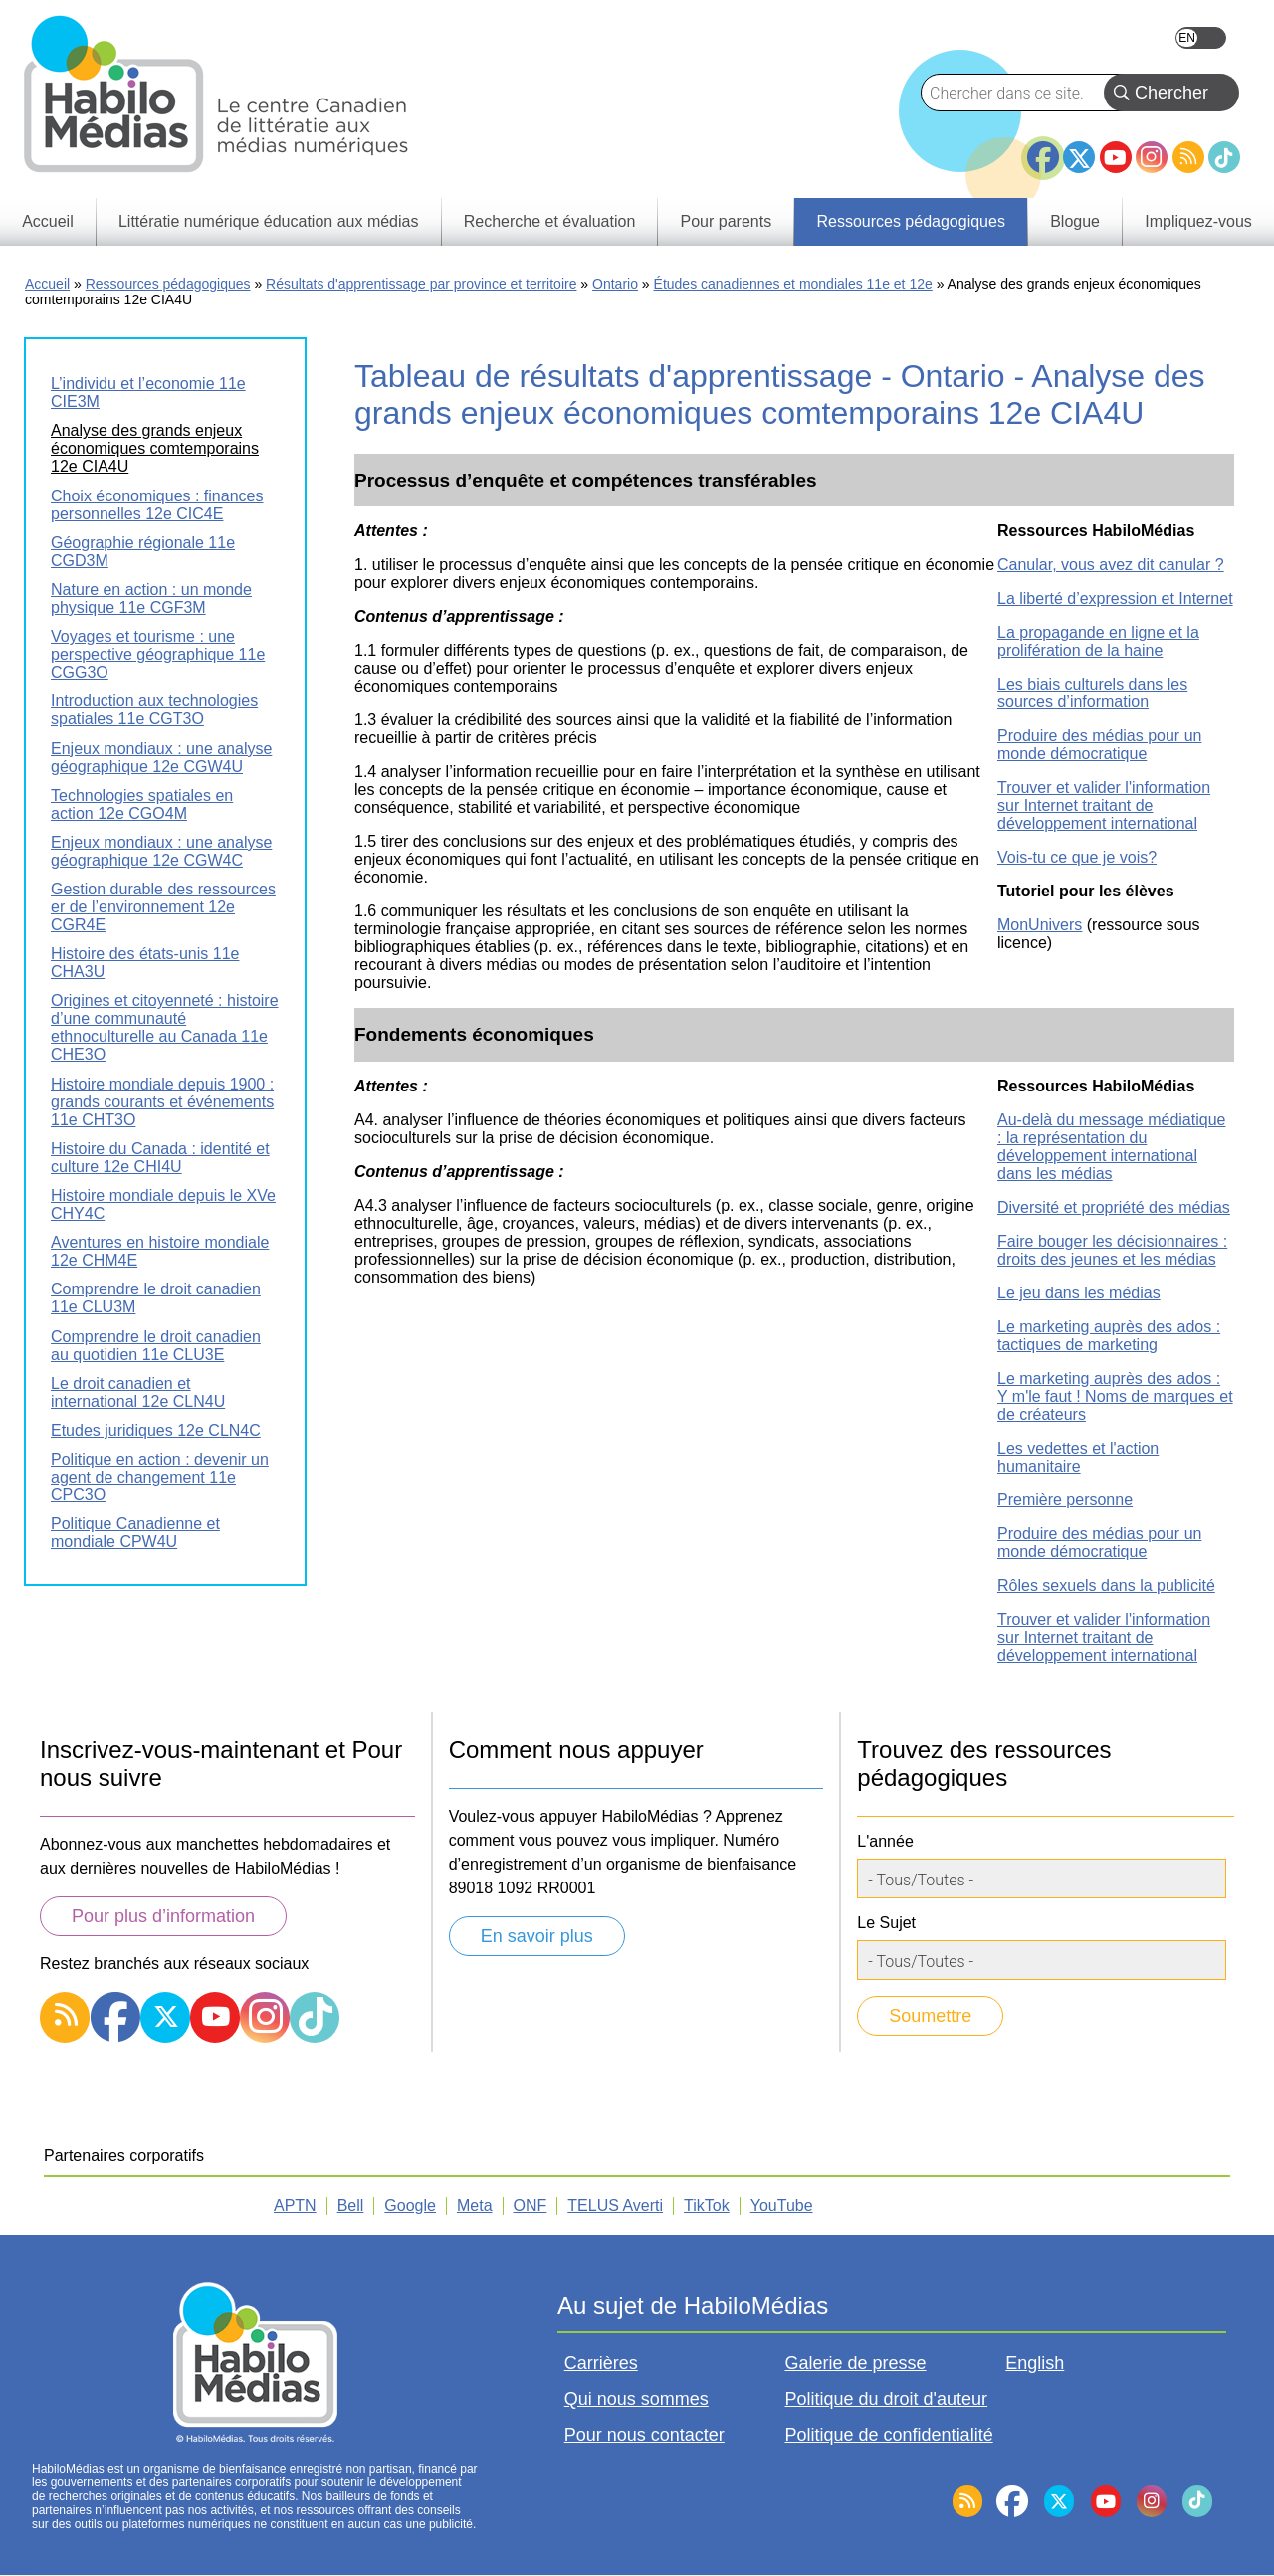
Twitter (1079, 157)
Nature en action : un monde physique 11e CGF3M (151, 598)
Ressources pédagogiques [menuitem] (910, 221)
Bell (350, 2205)
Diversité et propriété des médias (1113, 1207)
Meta (475, 2205)
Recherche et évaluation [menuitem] (550, 221)
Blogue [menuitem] (1075, 221)
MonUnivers (1039, 924)
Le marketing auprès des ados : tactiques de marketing (1108, 1335)
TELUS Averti (615, 2205)
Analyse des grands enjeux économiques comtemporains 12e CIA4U (155, 448)
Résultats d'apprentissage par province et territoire (421, 284)
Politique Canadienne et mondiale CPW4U (135, 1532)
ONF (530, 2205)
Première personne (1065, 1499)
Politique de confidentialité (889, 2435)
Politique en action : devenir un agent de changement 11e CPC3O (160, 1477)
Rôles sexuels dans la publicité (1106, 1585)
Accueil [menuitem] (48, 221)
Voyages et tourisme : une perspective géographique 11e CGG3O (158, 654)
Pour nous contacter (644, 2435)
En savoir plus (537, 1936)
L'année (885, 1841)
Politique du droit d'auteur (886, 2399)
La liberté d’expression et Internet (1115, 598)
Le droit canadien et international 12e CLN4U (138, 1392)
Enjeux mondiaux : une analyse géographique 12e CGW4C (161, 851)
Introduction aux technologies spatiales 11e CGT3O (154, 710)
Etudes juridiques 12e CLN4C (156, 1430)
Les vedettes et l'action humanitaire (1078, 1457)
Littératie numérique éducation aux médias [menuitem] (268, 221)
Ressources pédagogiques (168, 284)
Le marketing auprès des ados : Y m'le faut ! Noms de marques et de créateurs (1115, 1396)
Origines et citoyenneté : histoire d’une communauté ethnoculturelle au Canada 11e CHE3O (165, 1027)
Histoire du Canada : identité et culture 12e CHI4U (160, 1157)
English (1200, 38)
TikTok (1224, 157)
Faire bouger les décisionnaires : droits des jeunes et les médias (1112, 1250)
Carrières (601, 2363)
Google (410, 2205)
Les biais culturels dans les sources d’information (1092, 693)
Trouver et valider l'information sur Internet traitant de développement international (1103, 805)
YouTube (1116, 157)
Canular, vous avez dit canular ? (1110, 564)
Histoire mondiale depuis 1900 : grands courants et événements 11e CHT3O (162, 1102)
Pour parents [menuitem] (726, 221)
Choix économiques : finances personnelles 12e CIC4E (157, 505)
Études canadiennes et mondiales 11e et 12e (793, 284)
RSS (1188, 157)
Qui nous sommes (636, 2399)
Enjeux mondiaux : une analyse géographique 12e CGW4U (161, 757)
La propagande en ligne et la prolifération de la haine (1098, 641)
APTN (295, 2205)
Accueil (47, 284)
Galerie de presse (856, 2363)
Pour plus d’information (163, 1916)
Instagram (1152, 157)
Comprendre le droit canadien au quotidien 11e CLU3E (156, 1345)
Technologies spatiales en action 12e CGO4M (142, 804)
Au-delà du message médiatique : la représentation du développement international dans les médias (1111, 1146)
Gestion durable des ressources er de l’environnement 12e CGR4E (163, 907)
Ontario (615, 284)
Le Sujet (886, 1922)
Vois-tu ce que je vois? (1077, 857)
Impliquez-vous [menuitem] (1198, 221)
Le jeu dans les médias (1079, 1293)
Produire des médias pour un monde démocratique (1099, 744)
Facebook (1043, 149)
